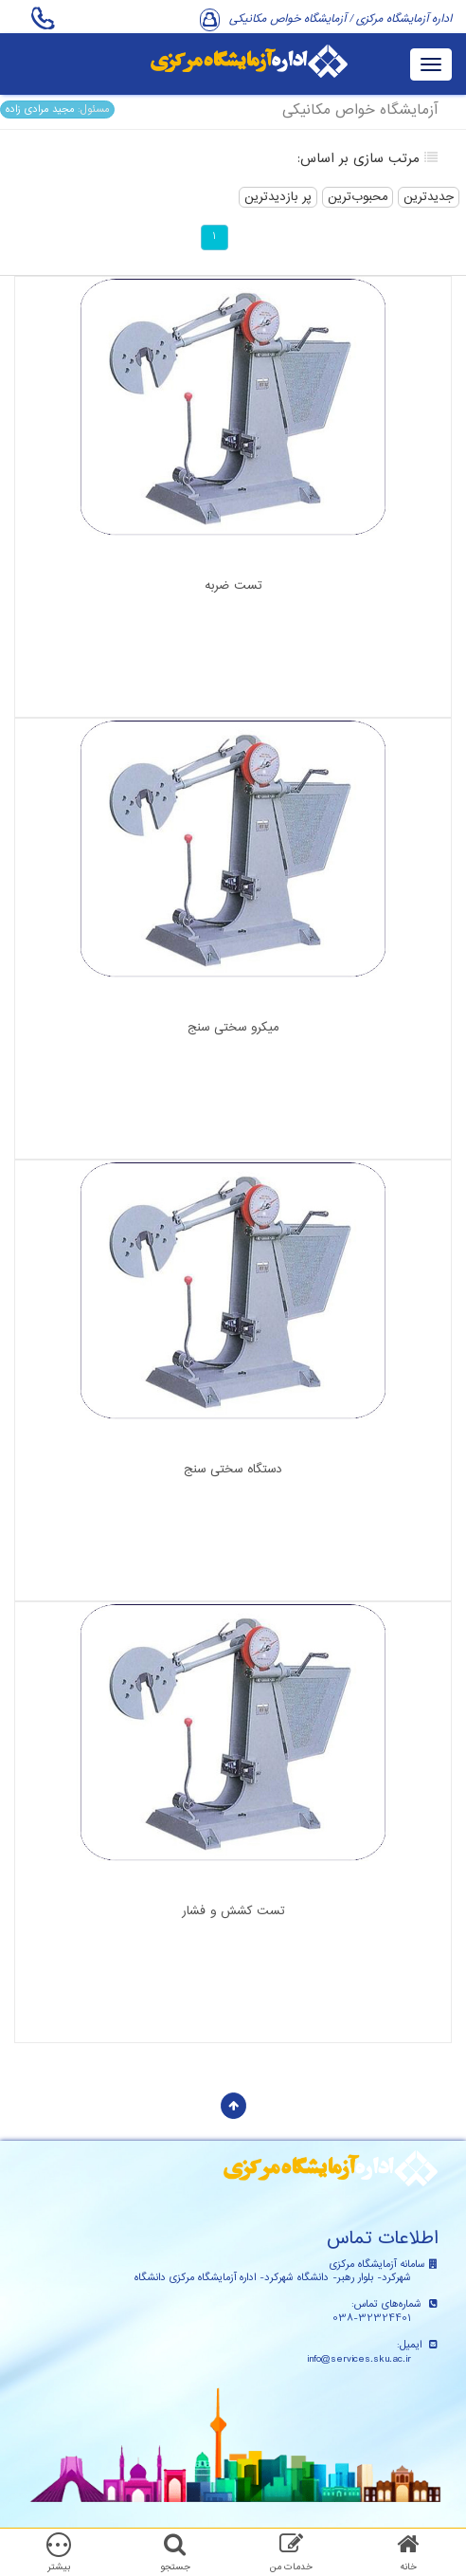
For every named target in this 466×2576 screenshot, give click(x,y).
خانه (408, 2567)
